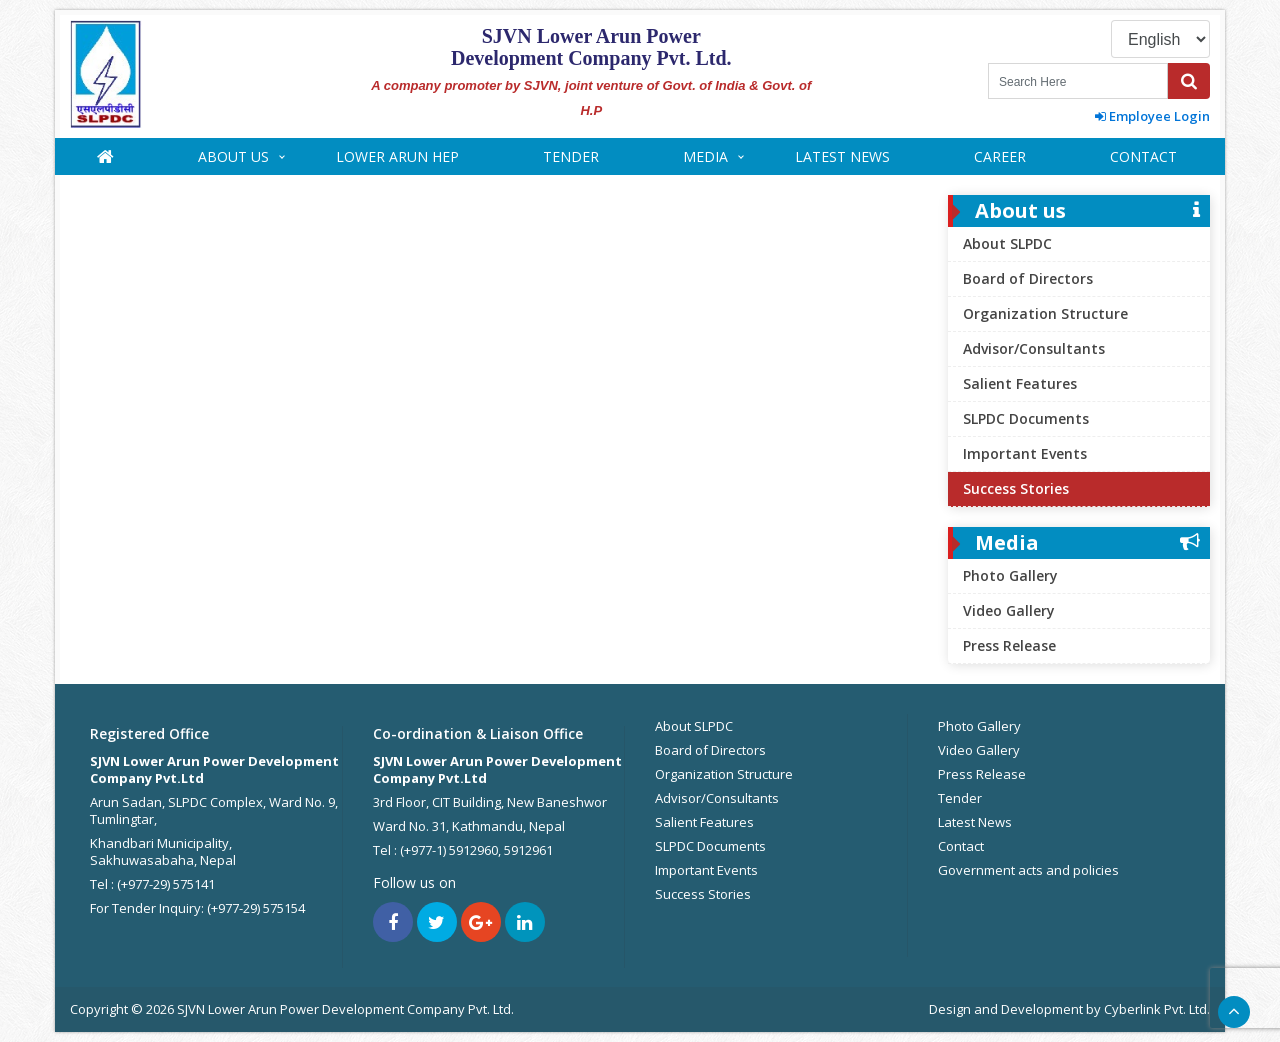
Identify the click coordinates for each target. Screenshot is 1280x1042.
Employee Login (1152, 116)
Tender (571, 156)
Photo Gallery (1010, 575)
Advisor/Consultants (1034, 348)
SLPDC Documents (1026, 418)
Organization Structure (1045, 313)
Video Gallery (1009, 610)
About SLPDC (1007, 243)
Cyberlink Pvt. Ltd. (1157, 1009)
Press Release (1009, 645)
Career (1000, 156)
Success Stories (1016, 488)
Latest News (842, 156)
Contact (1143, 156)
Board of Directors (1028, 278)
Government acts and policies (1028, 870)
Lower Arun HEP (397, 156)
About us (233, 156)
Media (705, 156)
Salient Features (1020, 383)
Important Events (1025, 453)
